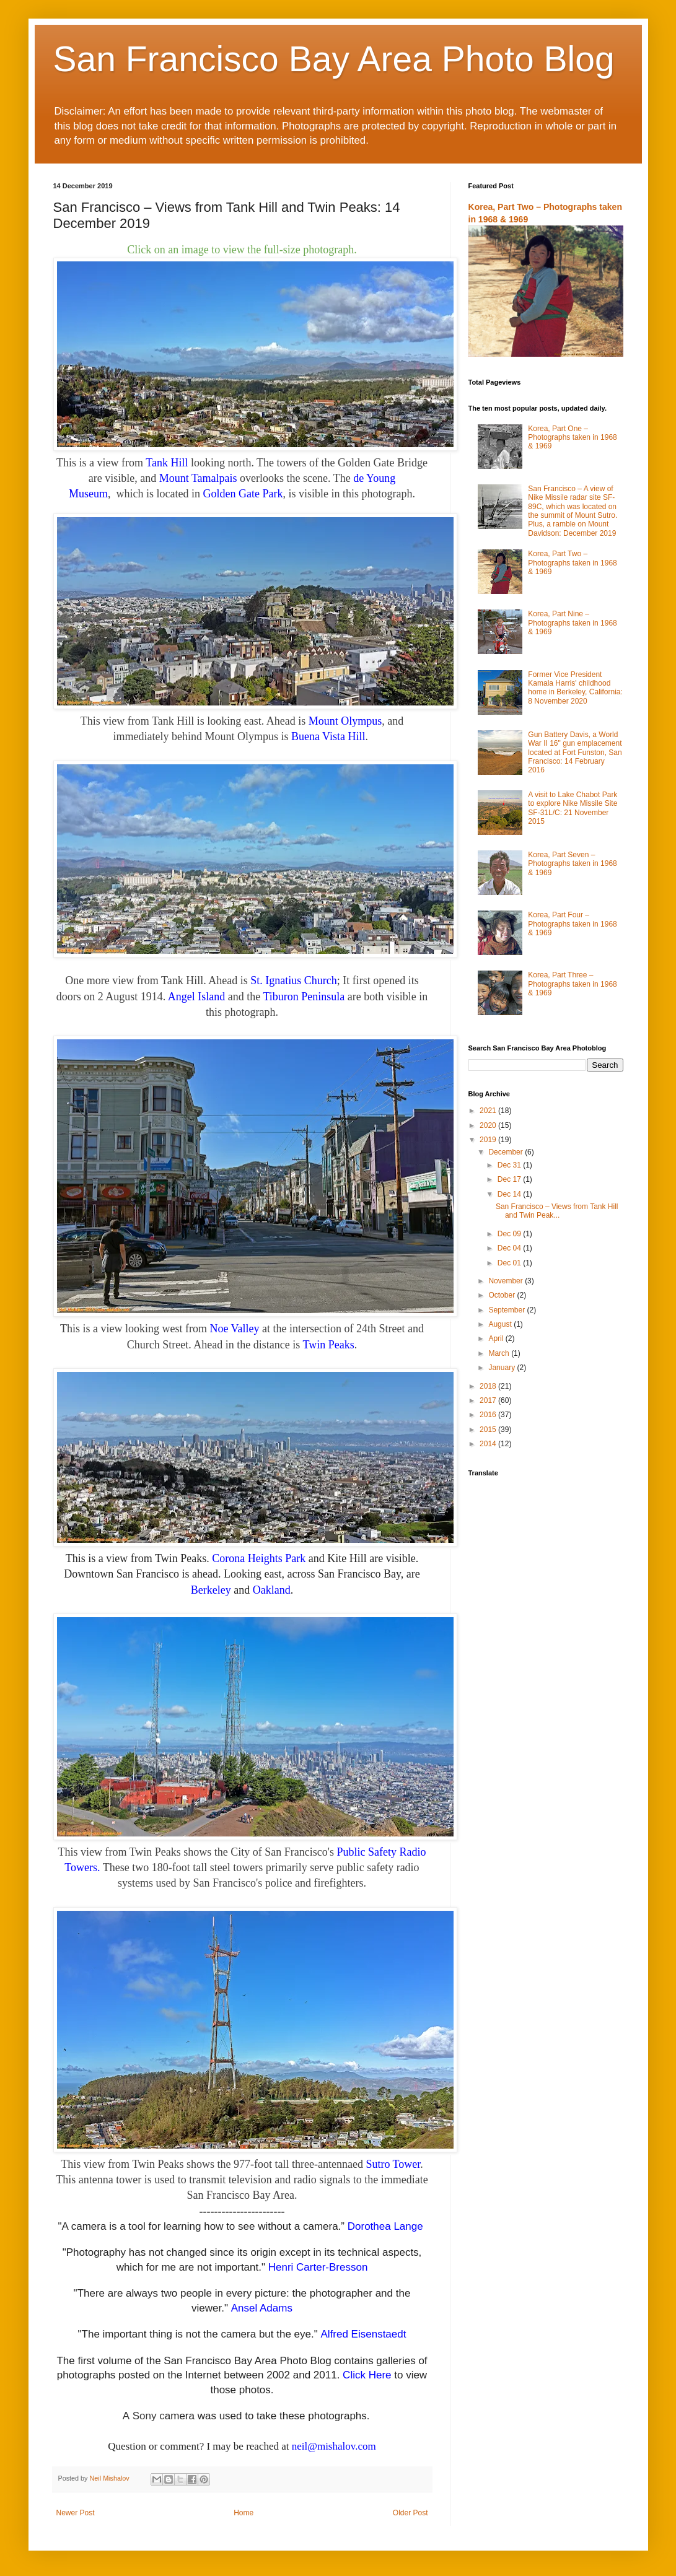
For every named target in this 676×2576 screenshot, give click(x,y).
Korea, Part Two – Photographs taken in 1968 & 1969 (572, 562)
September (507, 1310)
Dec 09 (510, 1233)
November (506, 1281)
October (502, 1295)
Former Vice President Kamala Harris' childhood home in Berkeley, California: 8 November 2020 (575, 687)
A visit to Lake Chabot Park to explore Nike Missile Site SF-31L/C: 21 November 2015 (572, 808)
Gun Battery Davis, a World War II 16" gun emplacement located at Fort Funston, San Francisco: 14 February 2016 (574, 752)
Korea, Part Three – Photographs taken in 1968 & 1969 (572, 984)
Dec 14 (510, 1194)
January (502, 1367)
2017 (489, 1400)
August (501, 1324)
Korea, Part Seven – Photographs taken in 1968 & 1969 (572, 863)
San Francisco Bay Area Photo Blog (334, 59)
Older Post (410, 2512)
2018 (489, 1386)
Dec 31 (510, 1165)
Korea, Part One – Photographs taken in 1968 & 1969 (572, 437)
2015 (489, 1429)
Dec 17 (510, 1179)
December (506, 1152)
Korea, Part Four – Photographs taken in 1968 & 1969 (572, 923)
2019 (489, 1139)
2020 (489, 1125)
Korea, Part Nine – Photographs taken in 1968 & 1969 (572, 622)
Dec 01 (510, 1263)
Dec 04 (510, 1248)
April (496, 1338)
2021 (489, 1110)
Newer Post (75, 2512)
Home (243, 2512)
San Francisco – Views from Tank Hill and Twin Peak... (557, 1211)
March (499, 1353)
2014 (489, 1443)
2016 (489, 1414)
